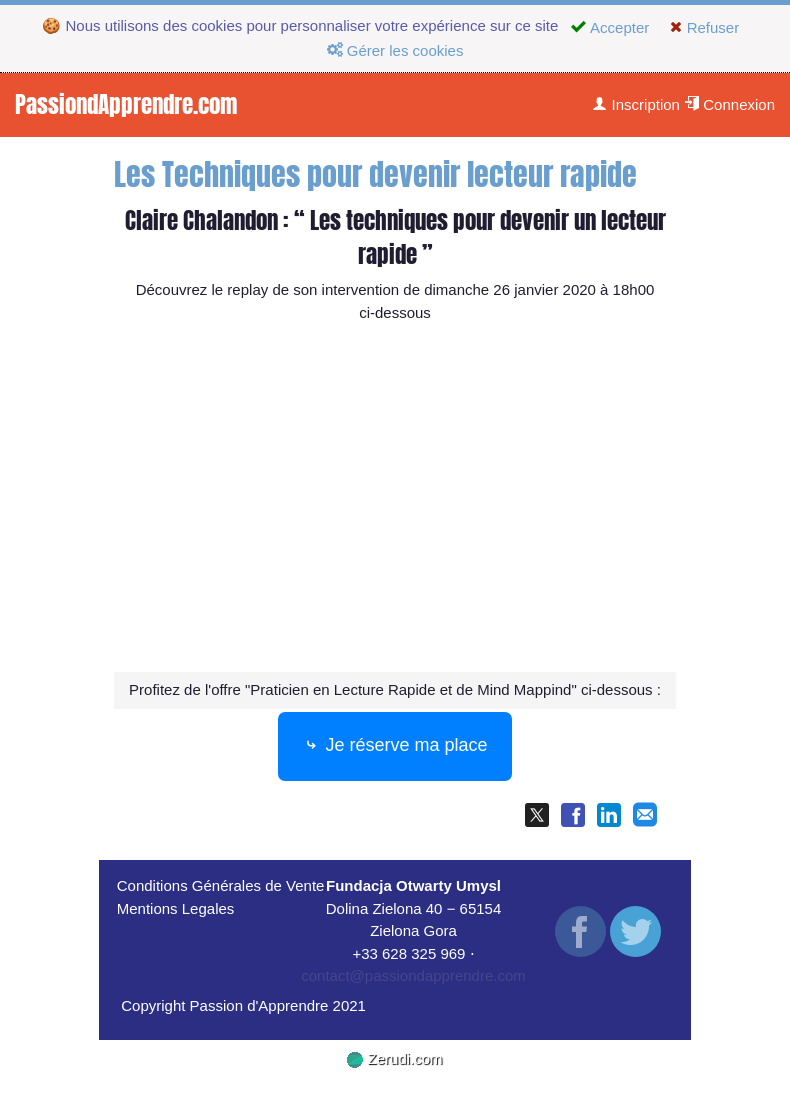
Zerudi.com (394, 1058)
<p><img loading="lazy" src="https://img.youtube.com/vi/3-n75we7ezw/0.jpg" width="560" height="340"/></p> (395, 502)
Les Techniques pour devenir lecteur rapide (375, 174)
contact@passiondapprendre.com (413, 975)
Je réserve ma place (394, 747)
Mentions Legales (176, 908)
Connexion (729, 104)
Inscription (636, 104)
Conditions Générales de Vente (221, 885)
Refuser (704, 27)
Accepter (610, 27)
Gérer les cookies (395, 50)
